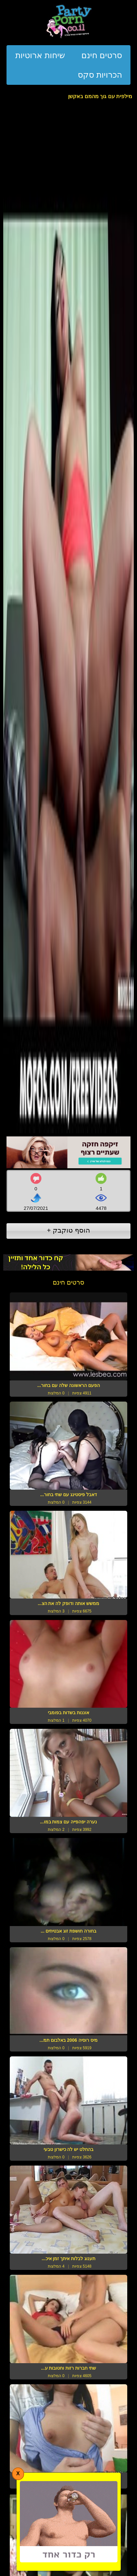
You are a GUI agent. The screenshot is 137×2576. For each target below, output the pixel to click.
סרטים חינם (101, 55)
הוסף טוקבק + (68, 1230)
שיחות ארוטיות (40, 55)
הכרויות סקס (100, 74)
